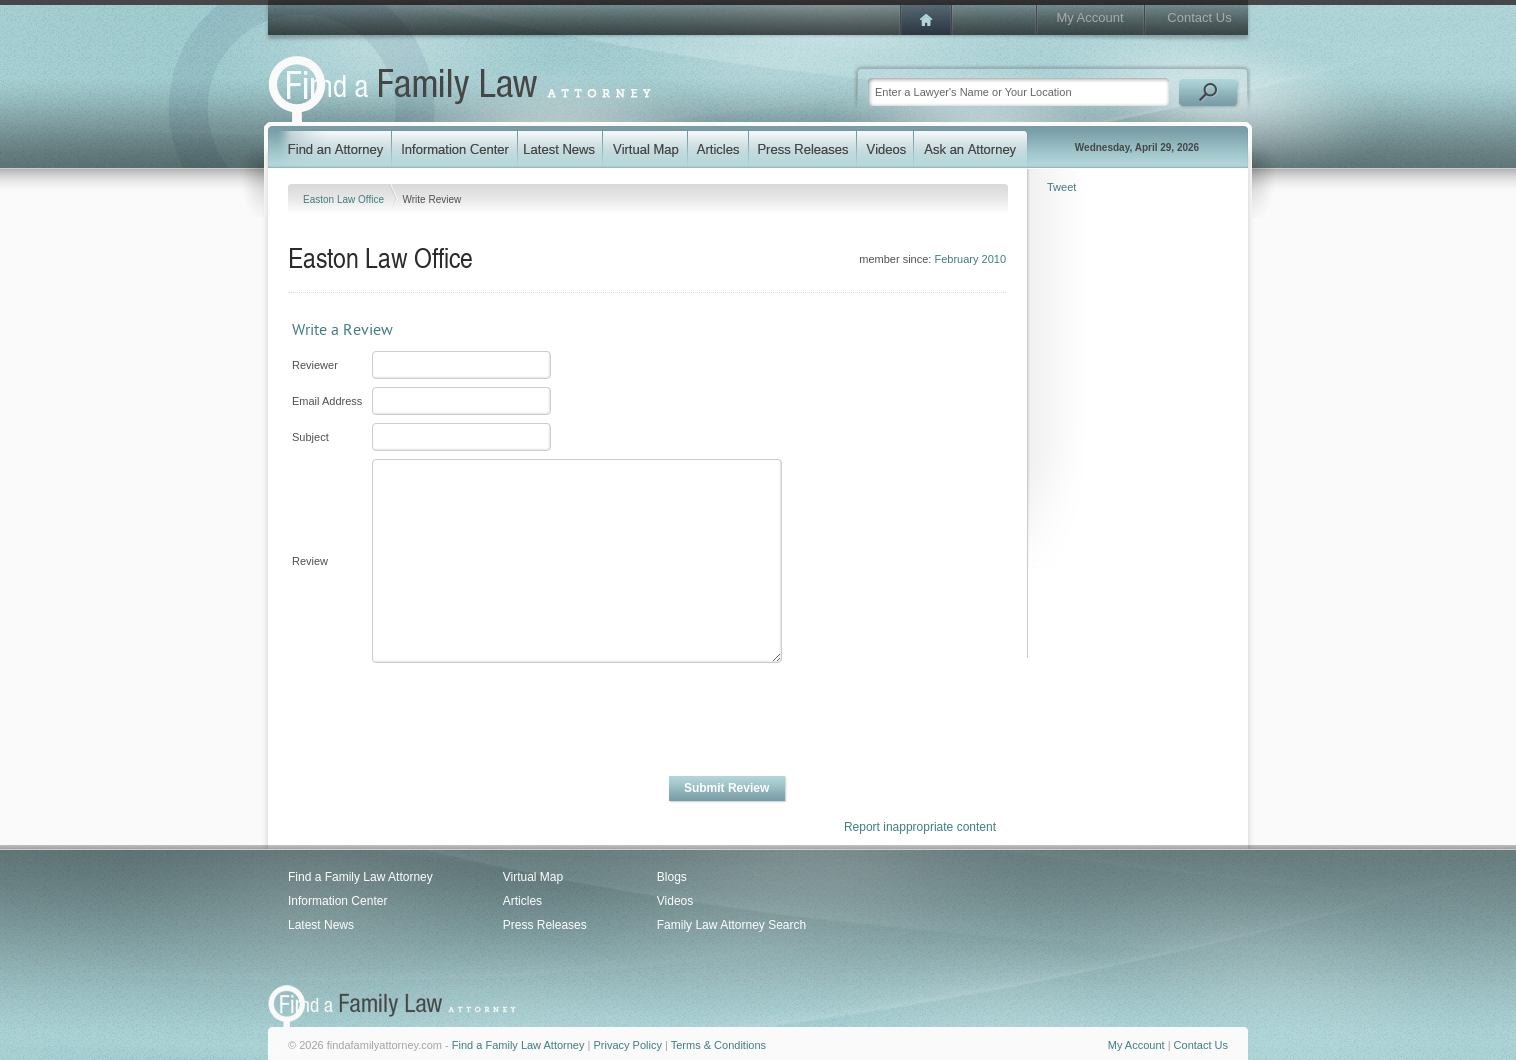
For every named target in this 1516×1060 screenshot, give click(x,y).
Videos (675, 901)
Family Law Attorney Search (731, 925)
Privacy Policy (627, 1045)
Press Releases (545, 925)
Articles (522, 901)
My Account (1089, 17)
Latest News (321, 925)
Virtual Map (533, 877)
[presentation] (522, 720)
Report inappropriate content (920, 827)
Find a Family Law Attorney (360, 877)
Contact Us (1199, 17)
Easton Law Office (345, 199)
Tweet (1061, 187)
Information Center (337, 901)
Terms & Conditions (718, 1045)
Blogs (672, 877)
